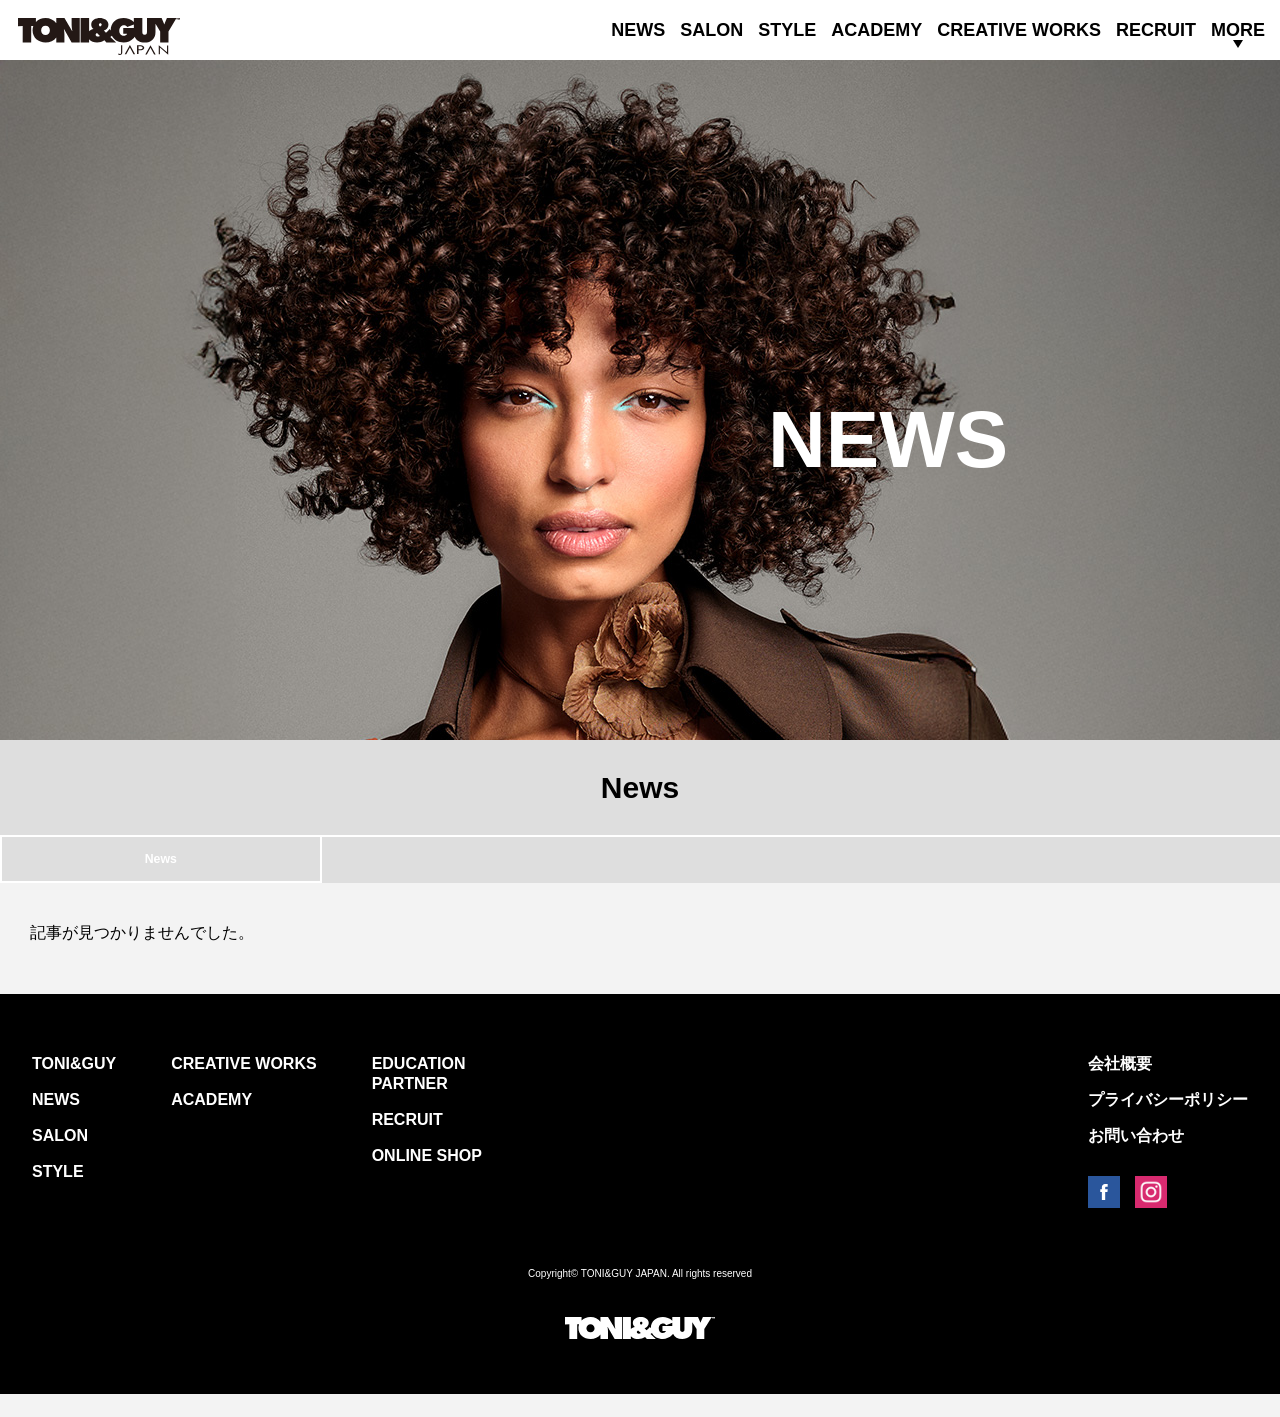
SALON (711, 30)
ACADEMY (876, 30)
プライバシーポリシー (1168, 1122)
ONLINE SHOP (427, 1178)
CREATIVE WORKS (1019, 30)
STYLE (787, 30)
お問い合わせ (1136, 1158)
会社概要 (1120, 1086)
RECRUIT (1156, 30)
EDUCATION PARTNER (419, 1096)
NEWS (638, 30)
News (161, 870)
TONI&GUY (74, 1086)
